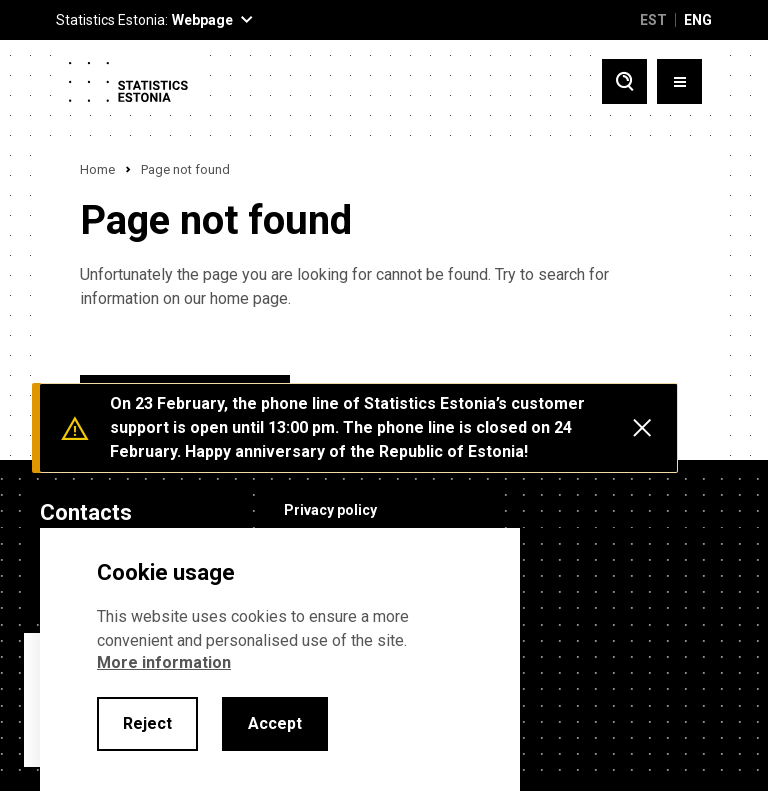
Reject (147, 723)
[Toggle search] (624, 81)
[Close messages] (642, 428)
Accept (275, 723)
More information (164, 662)
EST (653, 20)
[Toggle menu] (679, 81)
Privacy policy (330, 510)
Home (97, 169)
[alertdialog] (280, 659)
